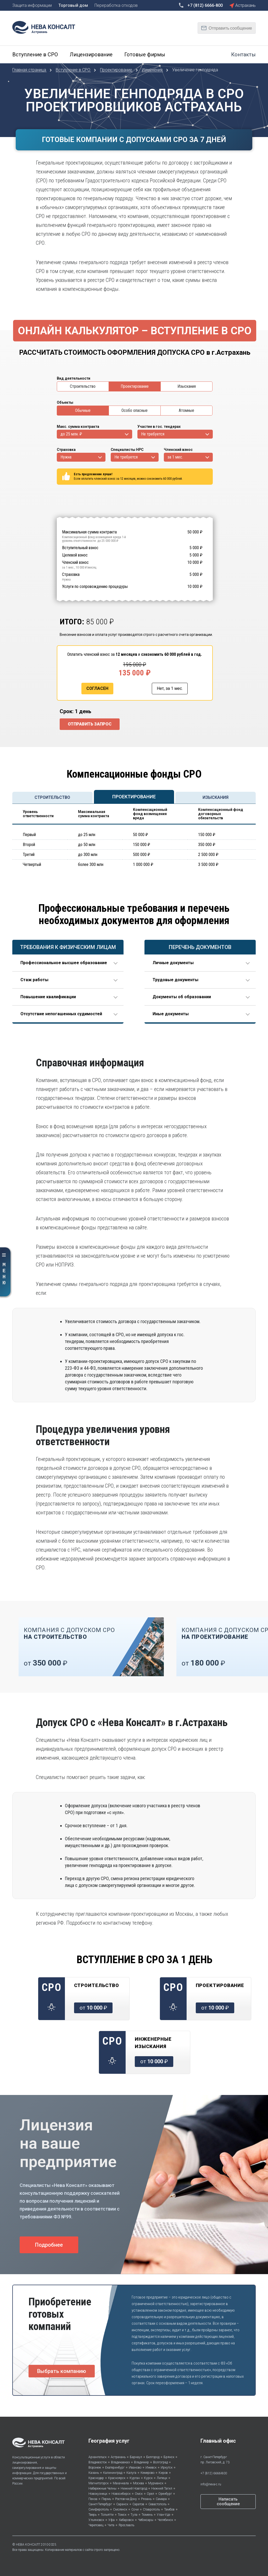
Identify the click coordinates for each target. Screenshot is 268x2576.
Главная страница (29, 69)
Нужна (65, 457)
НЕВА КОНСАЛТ (28, 2544)
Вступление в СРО (35, 54)
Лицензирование (91, 54)
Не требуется (152, 434)
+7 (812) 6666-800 (213, 2473)
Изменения (153, 69)
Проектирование (116, 69)
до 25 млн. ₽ (71, 434)
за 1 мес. (175, 457)
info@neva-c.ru (210, 2484)
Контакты (243, 54)
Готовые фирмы (144, 54)
